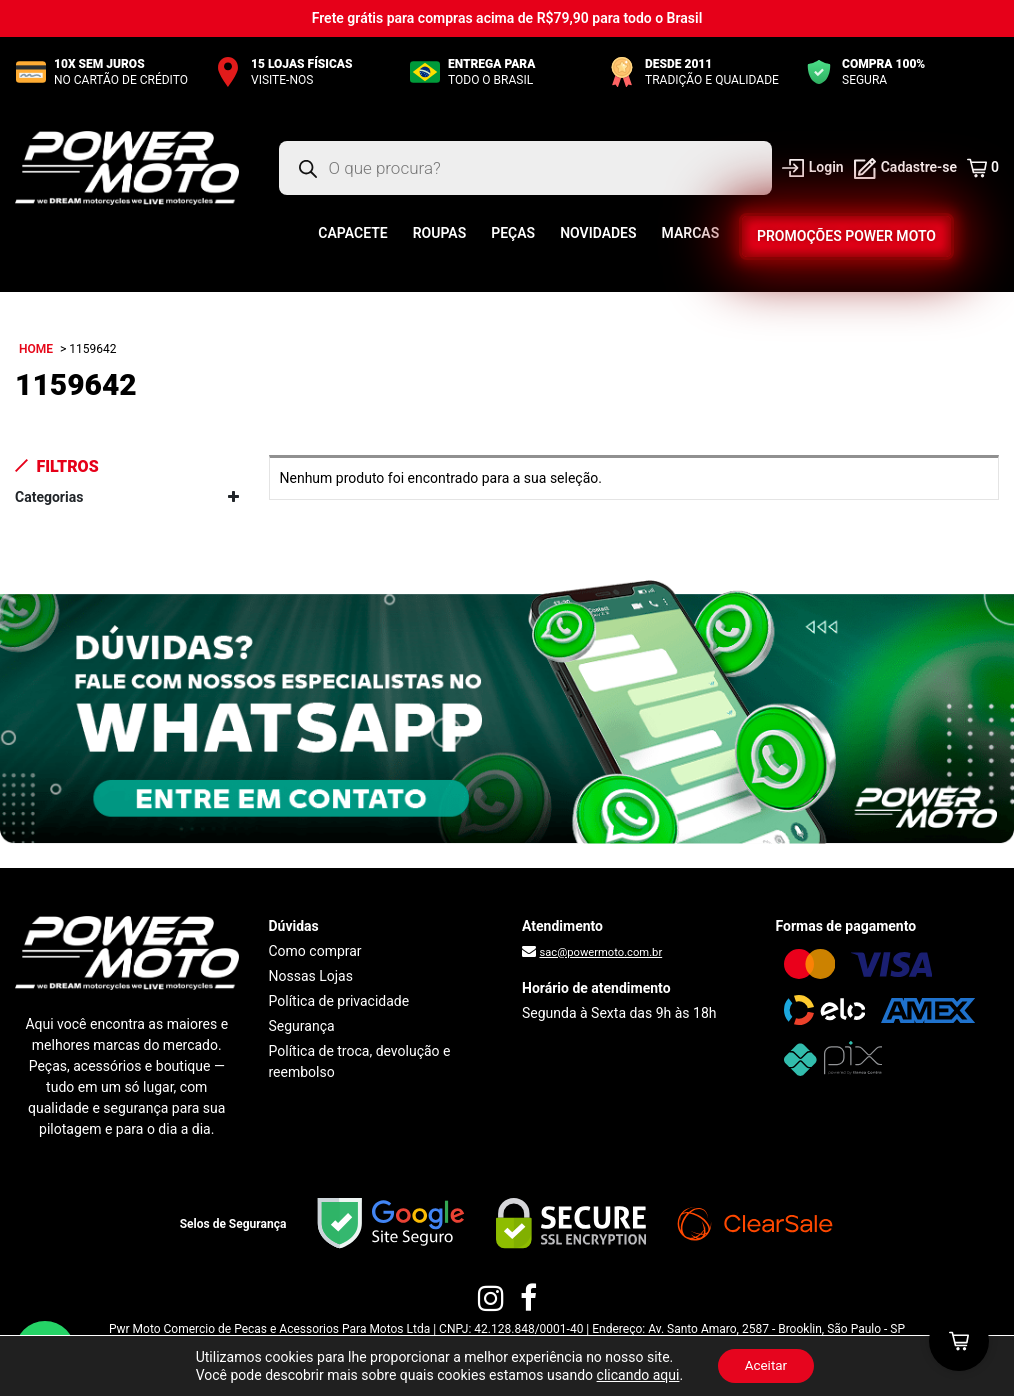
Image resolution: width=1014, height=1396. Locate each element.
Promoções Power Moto (846, 236)
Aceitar (766, 1365)
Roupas (440, 233)
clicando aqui (634, 1374)
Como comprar (315, 951)
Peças (513, 233)
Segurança (302, 1026)
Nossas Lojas (311, 976)
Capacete (352, 233)
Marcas (691, 233)
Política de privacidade (339, 1001)
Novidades (598, 233)
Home (36, 349)
